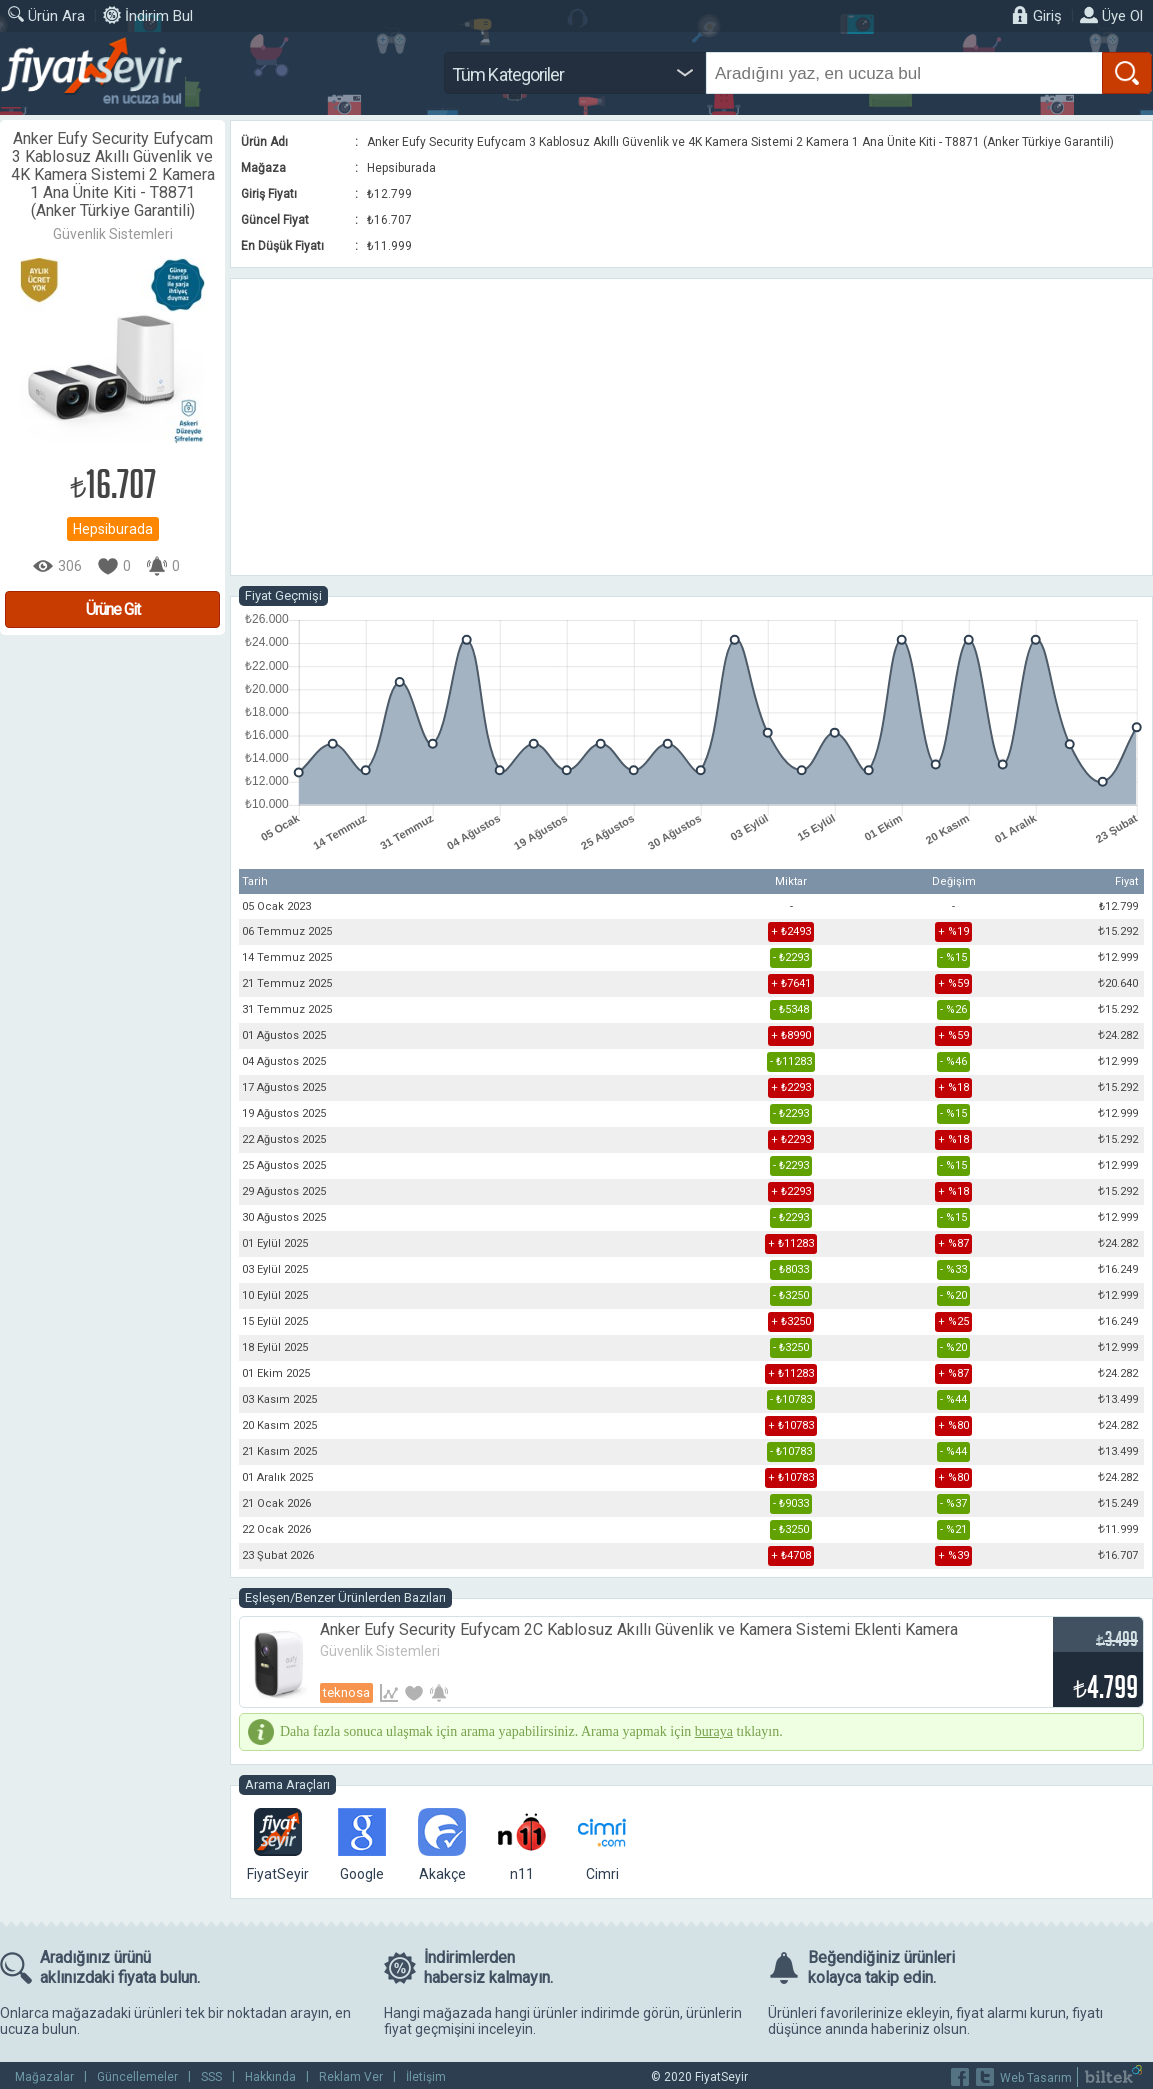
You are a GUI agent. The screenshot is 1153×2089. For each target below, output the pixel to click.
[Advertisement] (691, 427)
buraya (714, 1731)
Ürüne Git (113, 609)
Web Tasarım (1036, 2078)
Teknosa (346, 1692)
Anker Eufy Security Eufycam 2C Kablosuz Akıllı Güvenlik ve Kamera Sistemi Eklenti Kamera (639, 1629)
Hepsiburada (113, 529)
